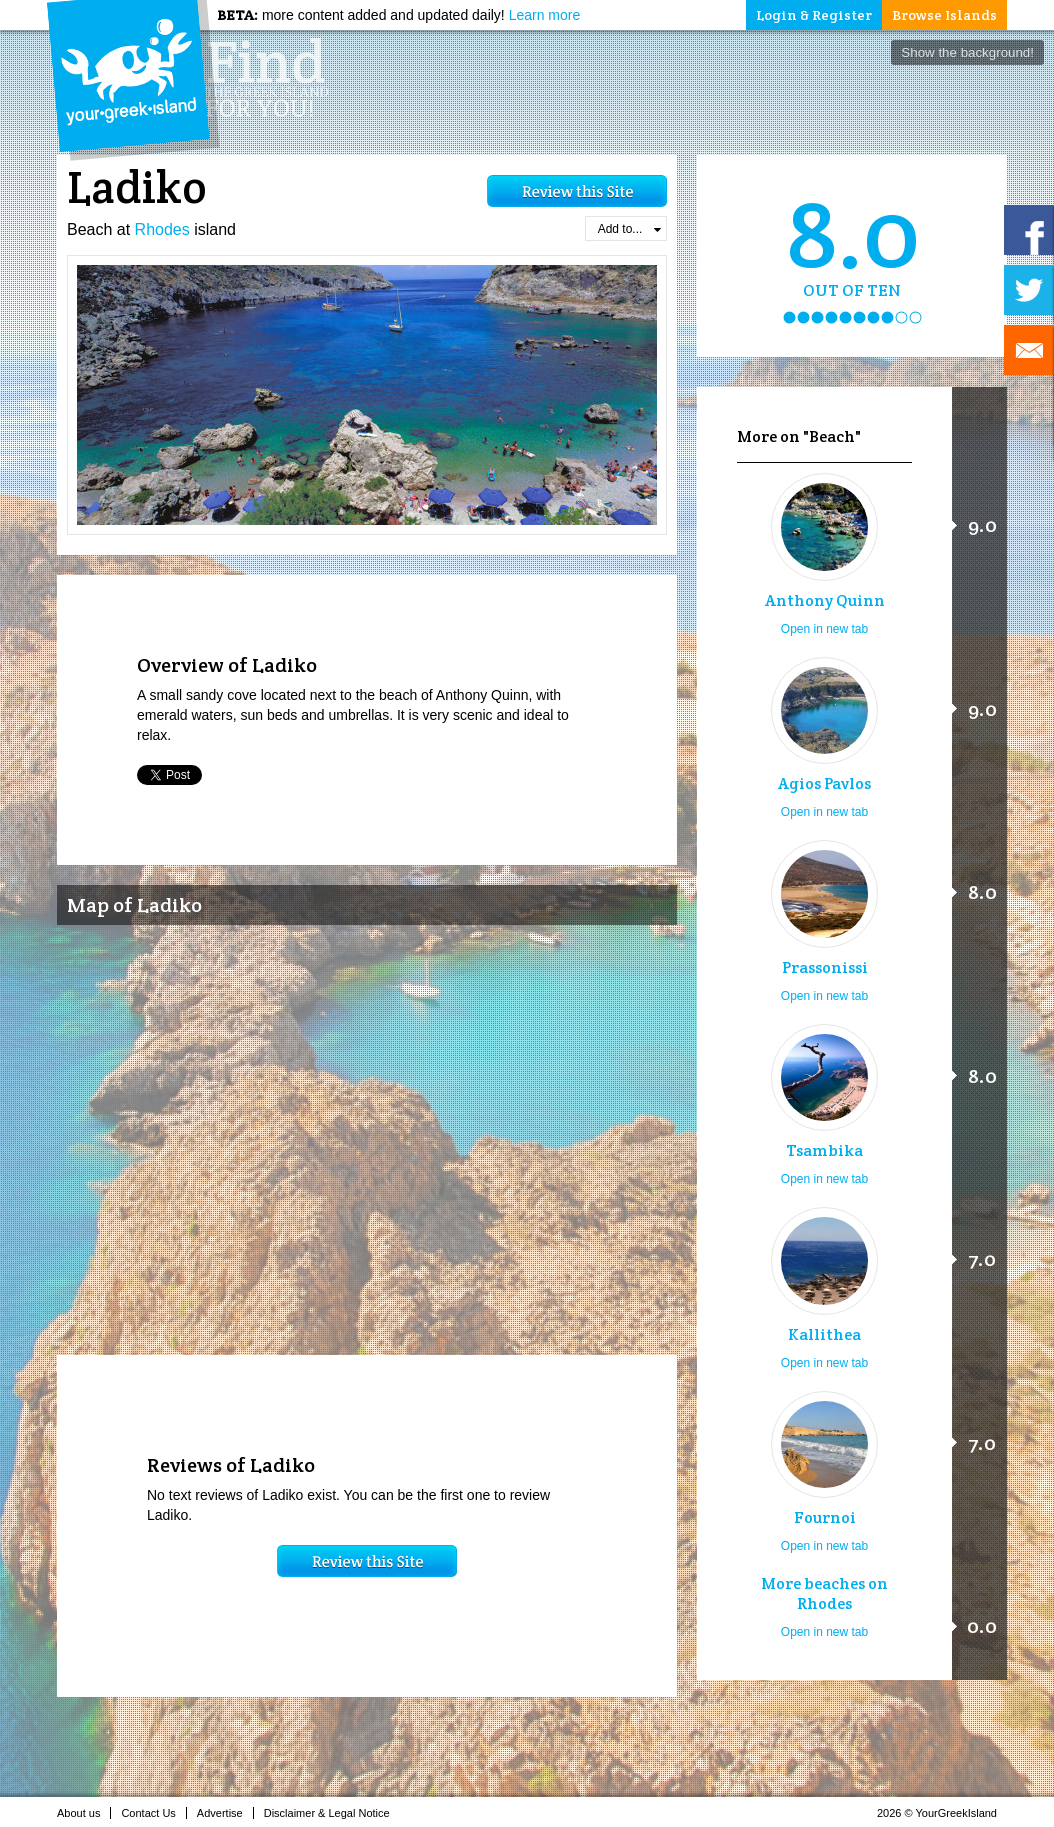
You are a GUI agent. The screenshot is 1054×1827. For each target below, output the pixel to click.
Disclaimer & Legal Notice (332, 1813)
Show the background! (967, 52)
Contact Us (153, 1813)
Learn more (545, 15)
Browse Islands (944, 15)
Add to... (629, 229)
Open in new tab (824, 629)
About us (84, 1813)
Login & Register (814, 15)
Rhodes (162, 229)
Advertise (225, 1813)
